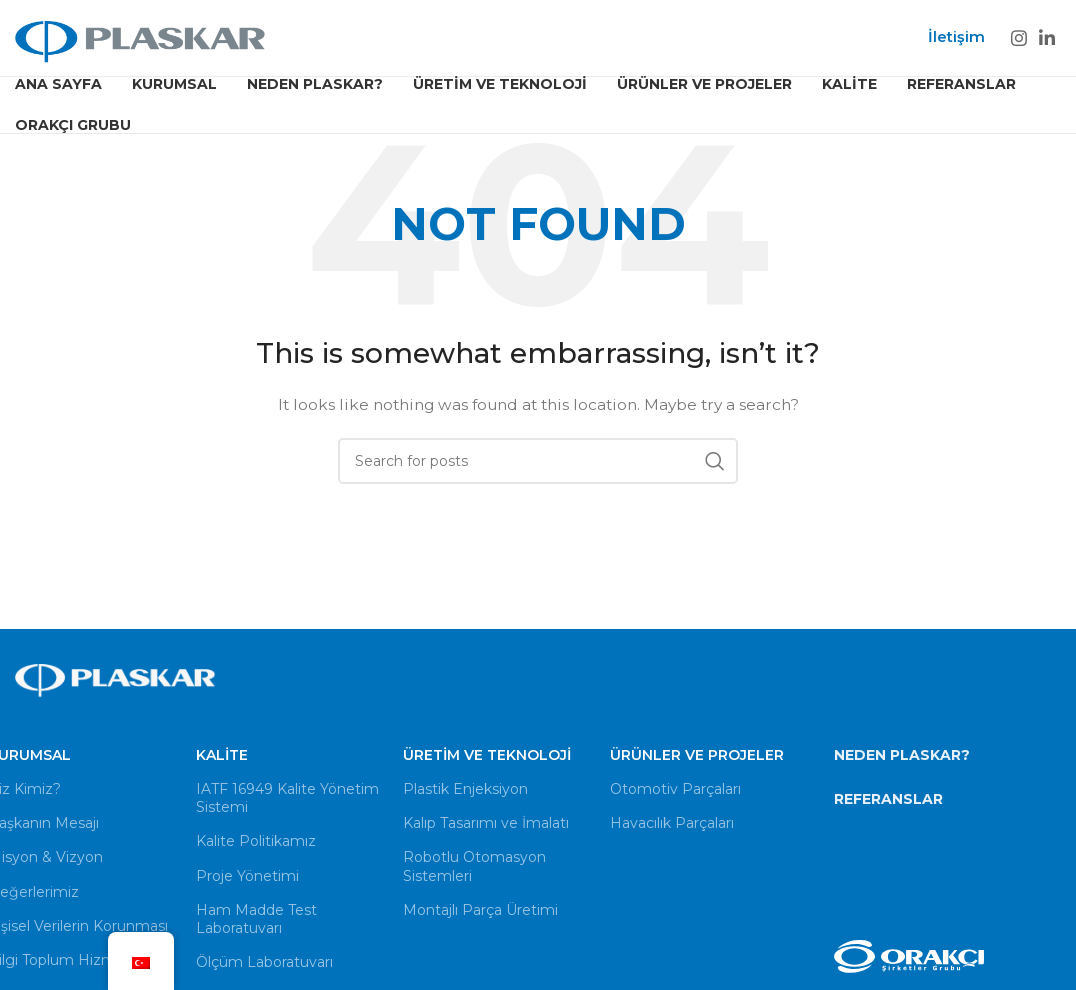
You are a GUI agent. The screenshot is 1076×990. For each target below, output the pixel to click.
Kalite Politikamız (256, 842)
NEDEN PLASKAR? (902, 755)
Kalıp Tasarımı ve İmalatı (486, 824)
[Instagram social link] (1019, 38)
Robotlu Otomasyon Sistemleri (474, 867)
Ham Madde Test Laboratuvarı (256, 919)
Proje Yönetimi (247, 876)
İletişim (956, 37)
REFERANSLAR (888, 799)
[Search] (538, 462)
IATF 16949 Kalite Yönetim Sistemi (287, 798)
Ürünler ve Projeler (697, 755)
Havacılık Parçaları (672, 824)
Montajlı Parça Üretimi (480, 910)
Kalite (222, 755)
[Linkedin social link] (1047, 38)
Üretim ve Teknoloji (487, 755)
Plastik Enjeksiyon (465, 789)
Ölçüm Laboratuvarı (264, 963)
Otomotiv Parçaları (675, 789)
